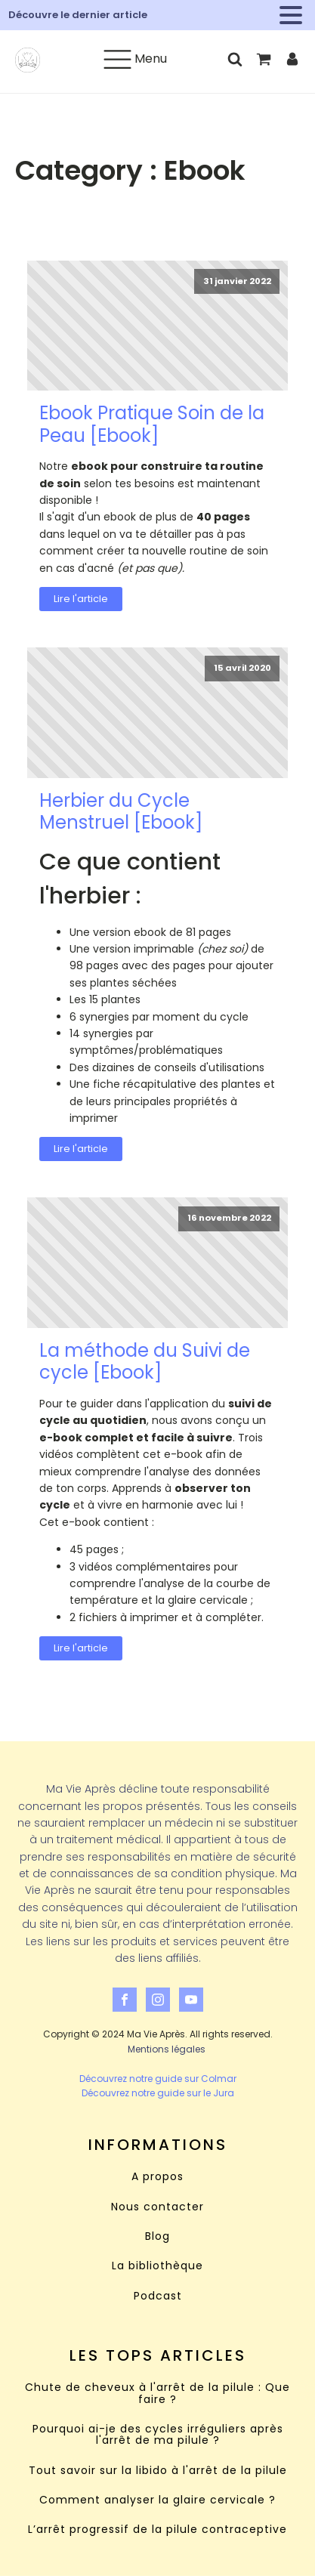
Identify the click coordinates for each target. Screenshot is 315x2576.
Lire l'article (81, 598)
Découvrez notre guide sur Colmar (157, 2078)
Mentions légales (166, 2049)
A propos (157, 2176)
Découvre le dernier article (77, 15)
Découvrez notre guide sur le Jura (158, 2092)
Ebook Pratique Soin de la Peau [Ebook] (151, 424)
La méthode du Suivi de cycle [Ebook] (144, 1361)
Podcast (158, 2296)
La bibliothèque (157, 2266)
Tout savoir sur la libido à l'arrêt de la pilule (158, 2470)
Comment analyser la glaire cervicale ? (157, 2500)
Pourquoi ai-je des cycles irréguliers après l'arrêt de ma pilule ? (157, 2435)
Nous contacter (157, 2207)
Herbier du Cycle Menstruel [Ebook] (120, 812)
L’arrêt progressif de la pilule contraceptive (157, 2529)
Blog (157, 2236)
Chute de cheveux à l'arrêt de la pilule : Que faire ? (157, 2393)
